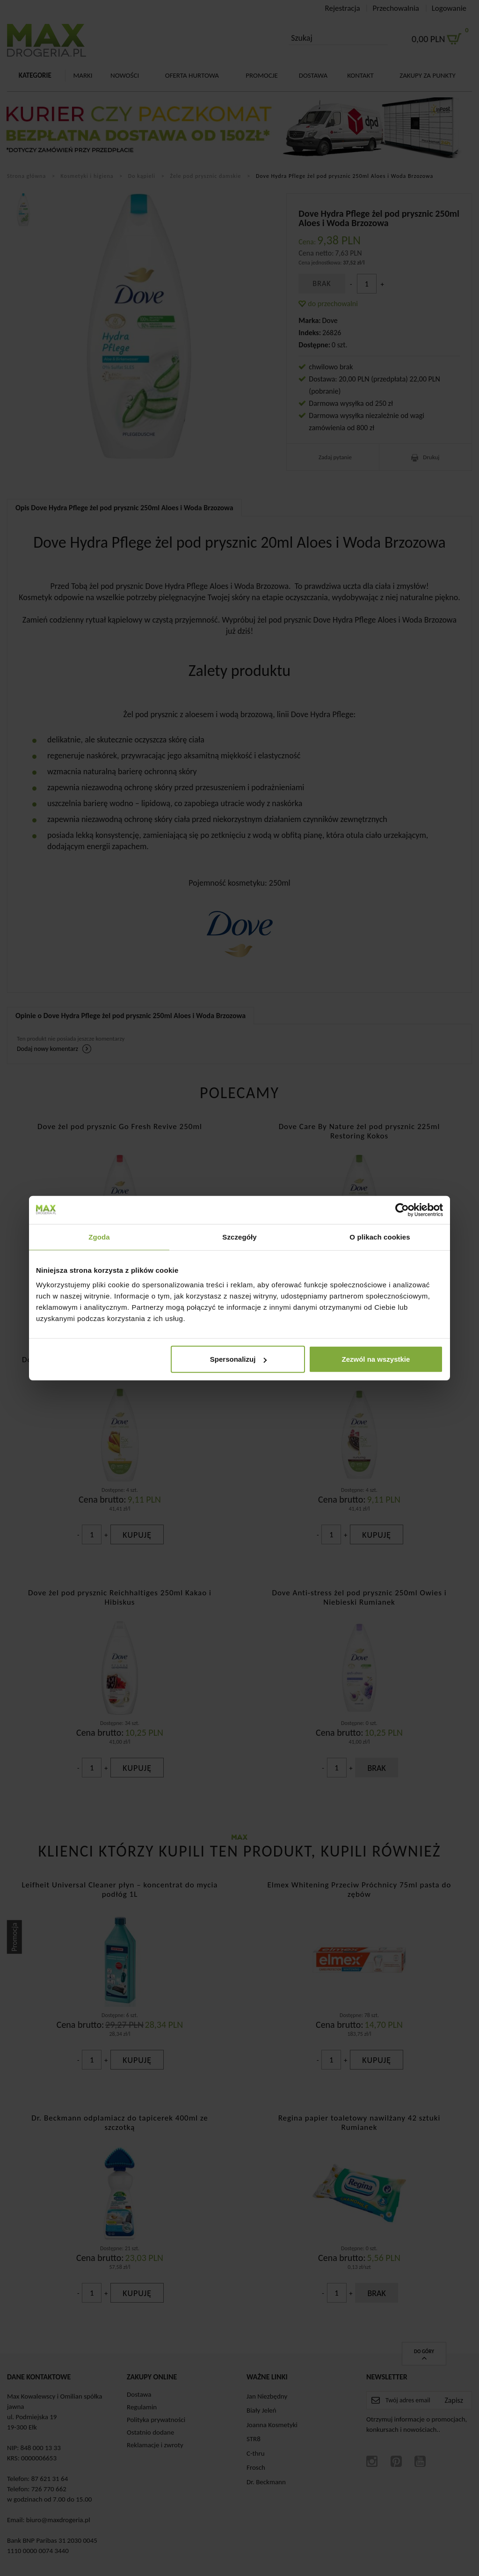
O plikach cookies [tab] (379, 1236)
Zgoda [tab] (99, 1236)
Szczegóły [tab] (239, 1236)
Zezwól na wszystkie (376, 1359)
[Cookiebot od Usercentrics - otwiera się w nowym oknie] (402, 1210)
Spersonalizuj (238, 1359)
